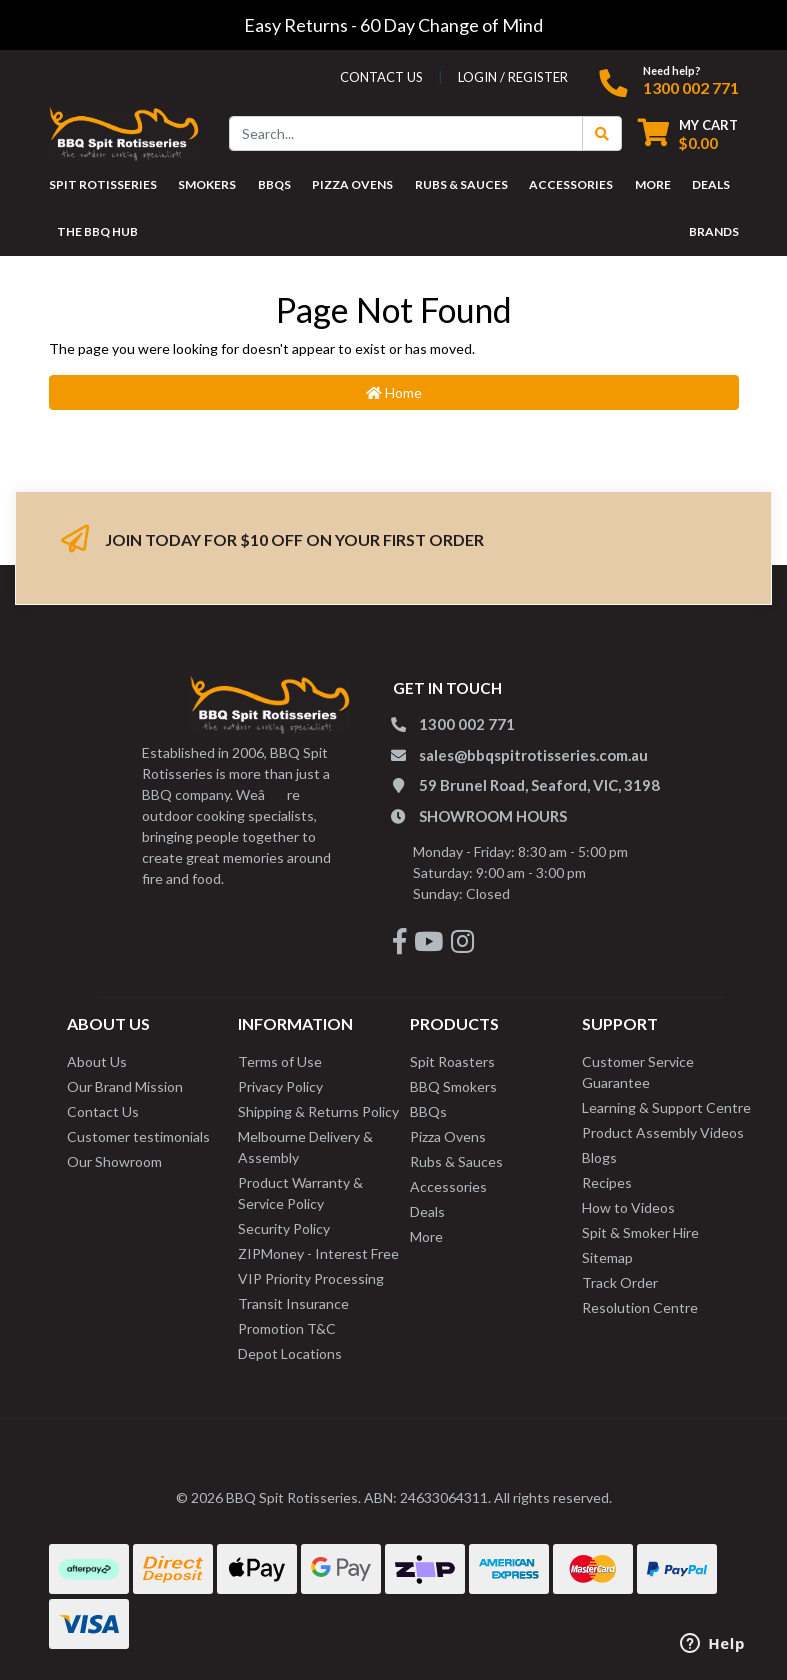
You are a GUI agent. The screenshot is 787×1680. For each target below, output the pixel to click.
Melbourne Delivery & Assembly (305, 1147)
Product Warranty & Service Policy (300, 1193)
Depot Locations (290, 1353)
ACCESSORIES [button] (571, 184)
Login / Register (513, 77)
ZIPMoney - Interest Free (318, 1253)
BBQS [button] (274, 184)
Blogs (599, 1157)
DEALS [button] (711, 184)
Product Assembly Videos (663, 1132)
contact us (381, 77)
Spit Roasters (452, 1061)
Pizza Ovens (448, 1136)
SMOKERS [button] (207, 184)
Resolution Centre (640, 1307)
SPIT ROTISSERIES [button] (103, 184)
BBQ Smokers (453, 1086)
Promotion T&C (287, 1328)
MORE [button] (653, 184)
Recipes (607, 1182)
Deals (427, 1211)
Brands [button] (714, 231)
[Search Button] (602, 133)
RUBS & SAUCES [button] (461, 184)
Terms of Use (280, 1061)
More (426, 1236)
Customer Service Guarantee (638, 1072)
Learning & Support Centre (666, 1107)
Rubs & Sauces (456, 1161)
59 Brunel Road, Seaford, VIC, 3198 (539, 785)
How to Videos (628, 1207)
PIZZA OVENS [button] (352, 184)
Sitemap (607, 1257)
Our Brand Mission (125, 1086)
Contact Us (103, 1111)
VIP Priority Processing (311, 1278)
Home (394, 392)
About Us (97, 1061)
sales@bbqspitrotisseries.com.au (533, 755)
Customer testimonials (138, 1136)
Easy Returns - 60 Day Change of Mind (393, 25)
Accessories (448, 1186)
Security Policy (284, 1228)
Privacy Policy (280, 1086)
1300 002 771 (691, 87)
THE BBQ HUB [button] (97, 231)
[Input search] (406, 133)
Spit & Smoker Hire (640, 1232)
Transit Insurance (293, 1303)
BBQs (428, 1111)
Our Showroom (114, 1161)
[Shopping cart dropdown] (688, 133)
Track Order (620, 1282)
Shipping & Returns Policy (318, 1111)
